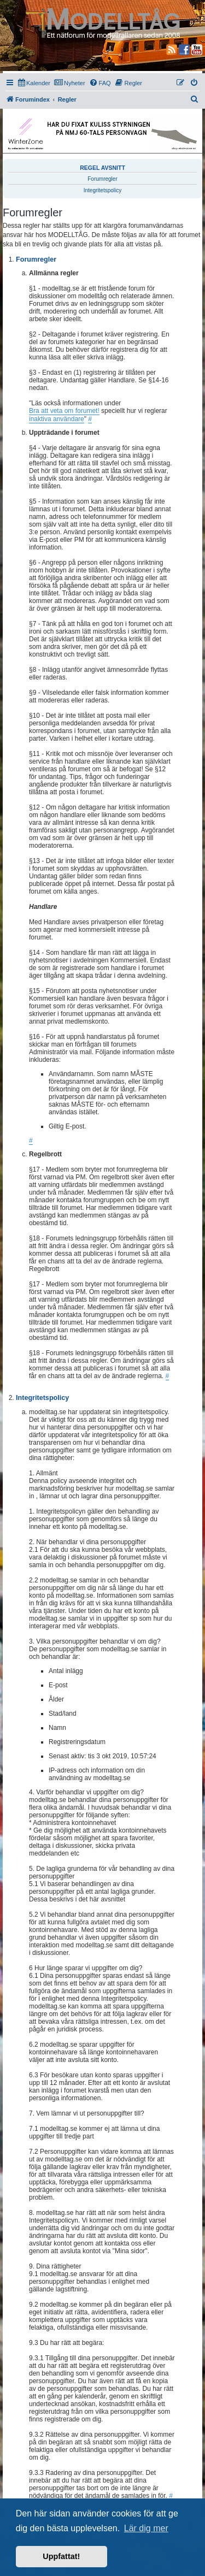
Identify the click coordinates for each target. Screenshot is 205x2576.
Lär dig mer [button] (146, 2528)
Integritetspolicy (102, 190)
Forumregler (102, 179)
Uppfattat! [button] (61, 2556)
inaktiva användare (56, 419)
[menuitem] (34, 83)
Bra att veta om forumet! (64, 411)
